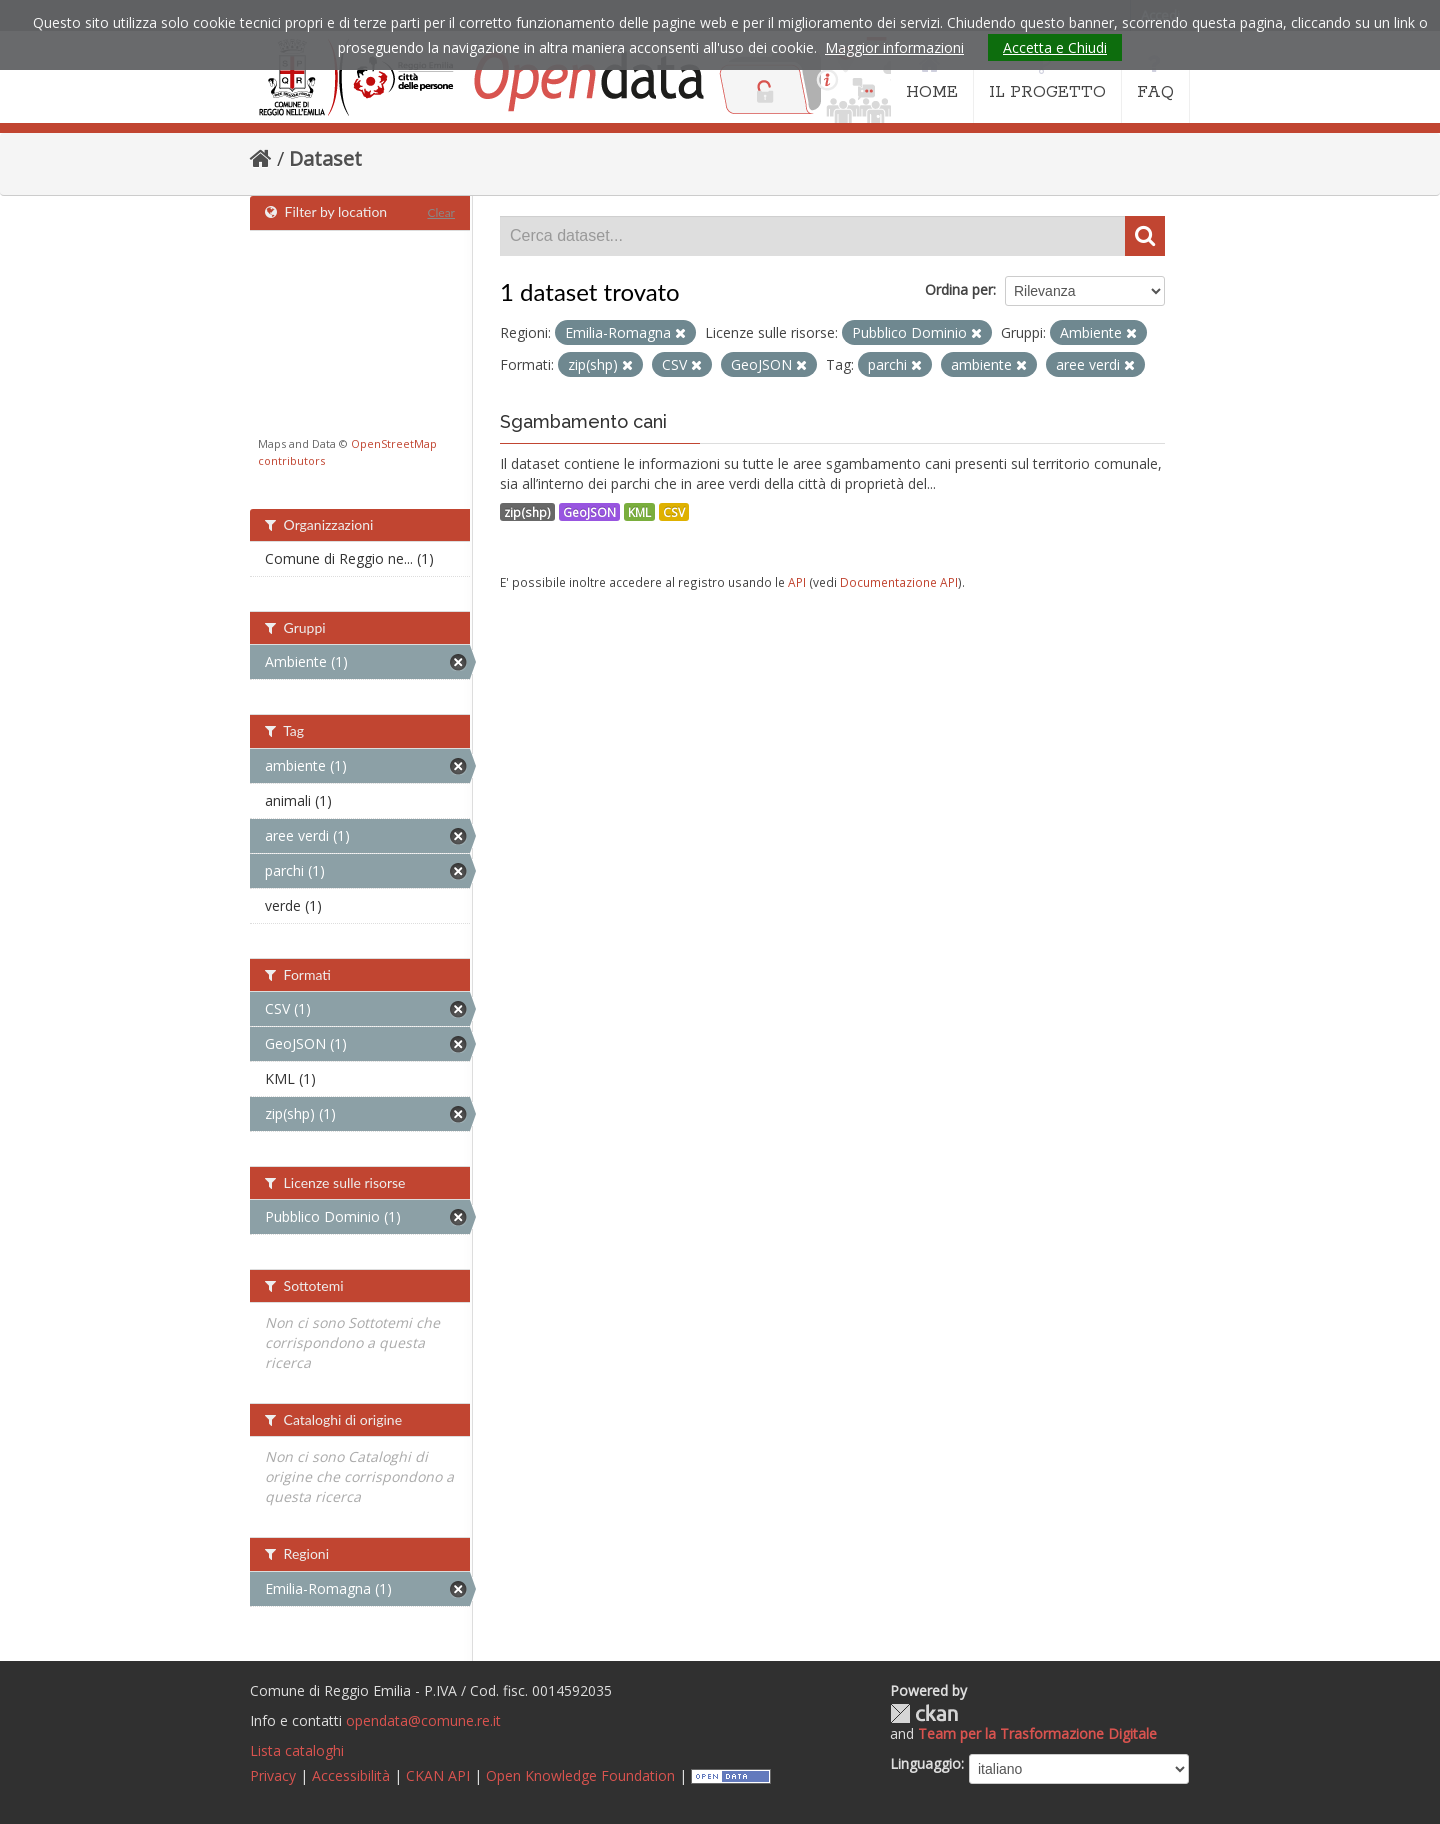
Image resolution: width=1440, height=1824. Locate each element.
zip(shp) (527, 512)
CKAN (924, 1713)
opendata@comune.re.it (423, 1720)
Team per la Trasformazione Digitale (1037, 1733)
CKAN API (438, 1775)
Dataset (325, 158)
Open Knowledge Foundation (580, 1775)
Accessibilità (351, 1775)
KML (639, 512)
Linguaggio (925, 1763)
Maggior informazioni (894, 47)
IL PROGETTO (1047, 78)
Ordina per (959, 289)
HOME (932, 78)
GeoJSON (589, 512)
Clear (441, 212)
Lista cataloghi (297, 1750)
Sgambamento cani (583, 421)
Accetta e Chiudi (1055, 47)
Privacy (273, 1775)
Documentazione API (899, 582)
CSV (674, 512)
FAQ (1155, 78)
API (797, 582)
